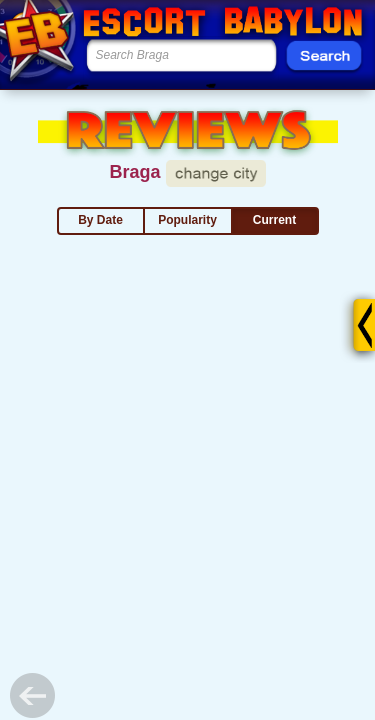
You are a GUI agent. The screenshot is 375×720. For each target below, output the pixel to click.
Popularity (187, 220)
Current (274, 220)
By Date (100, 220)
